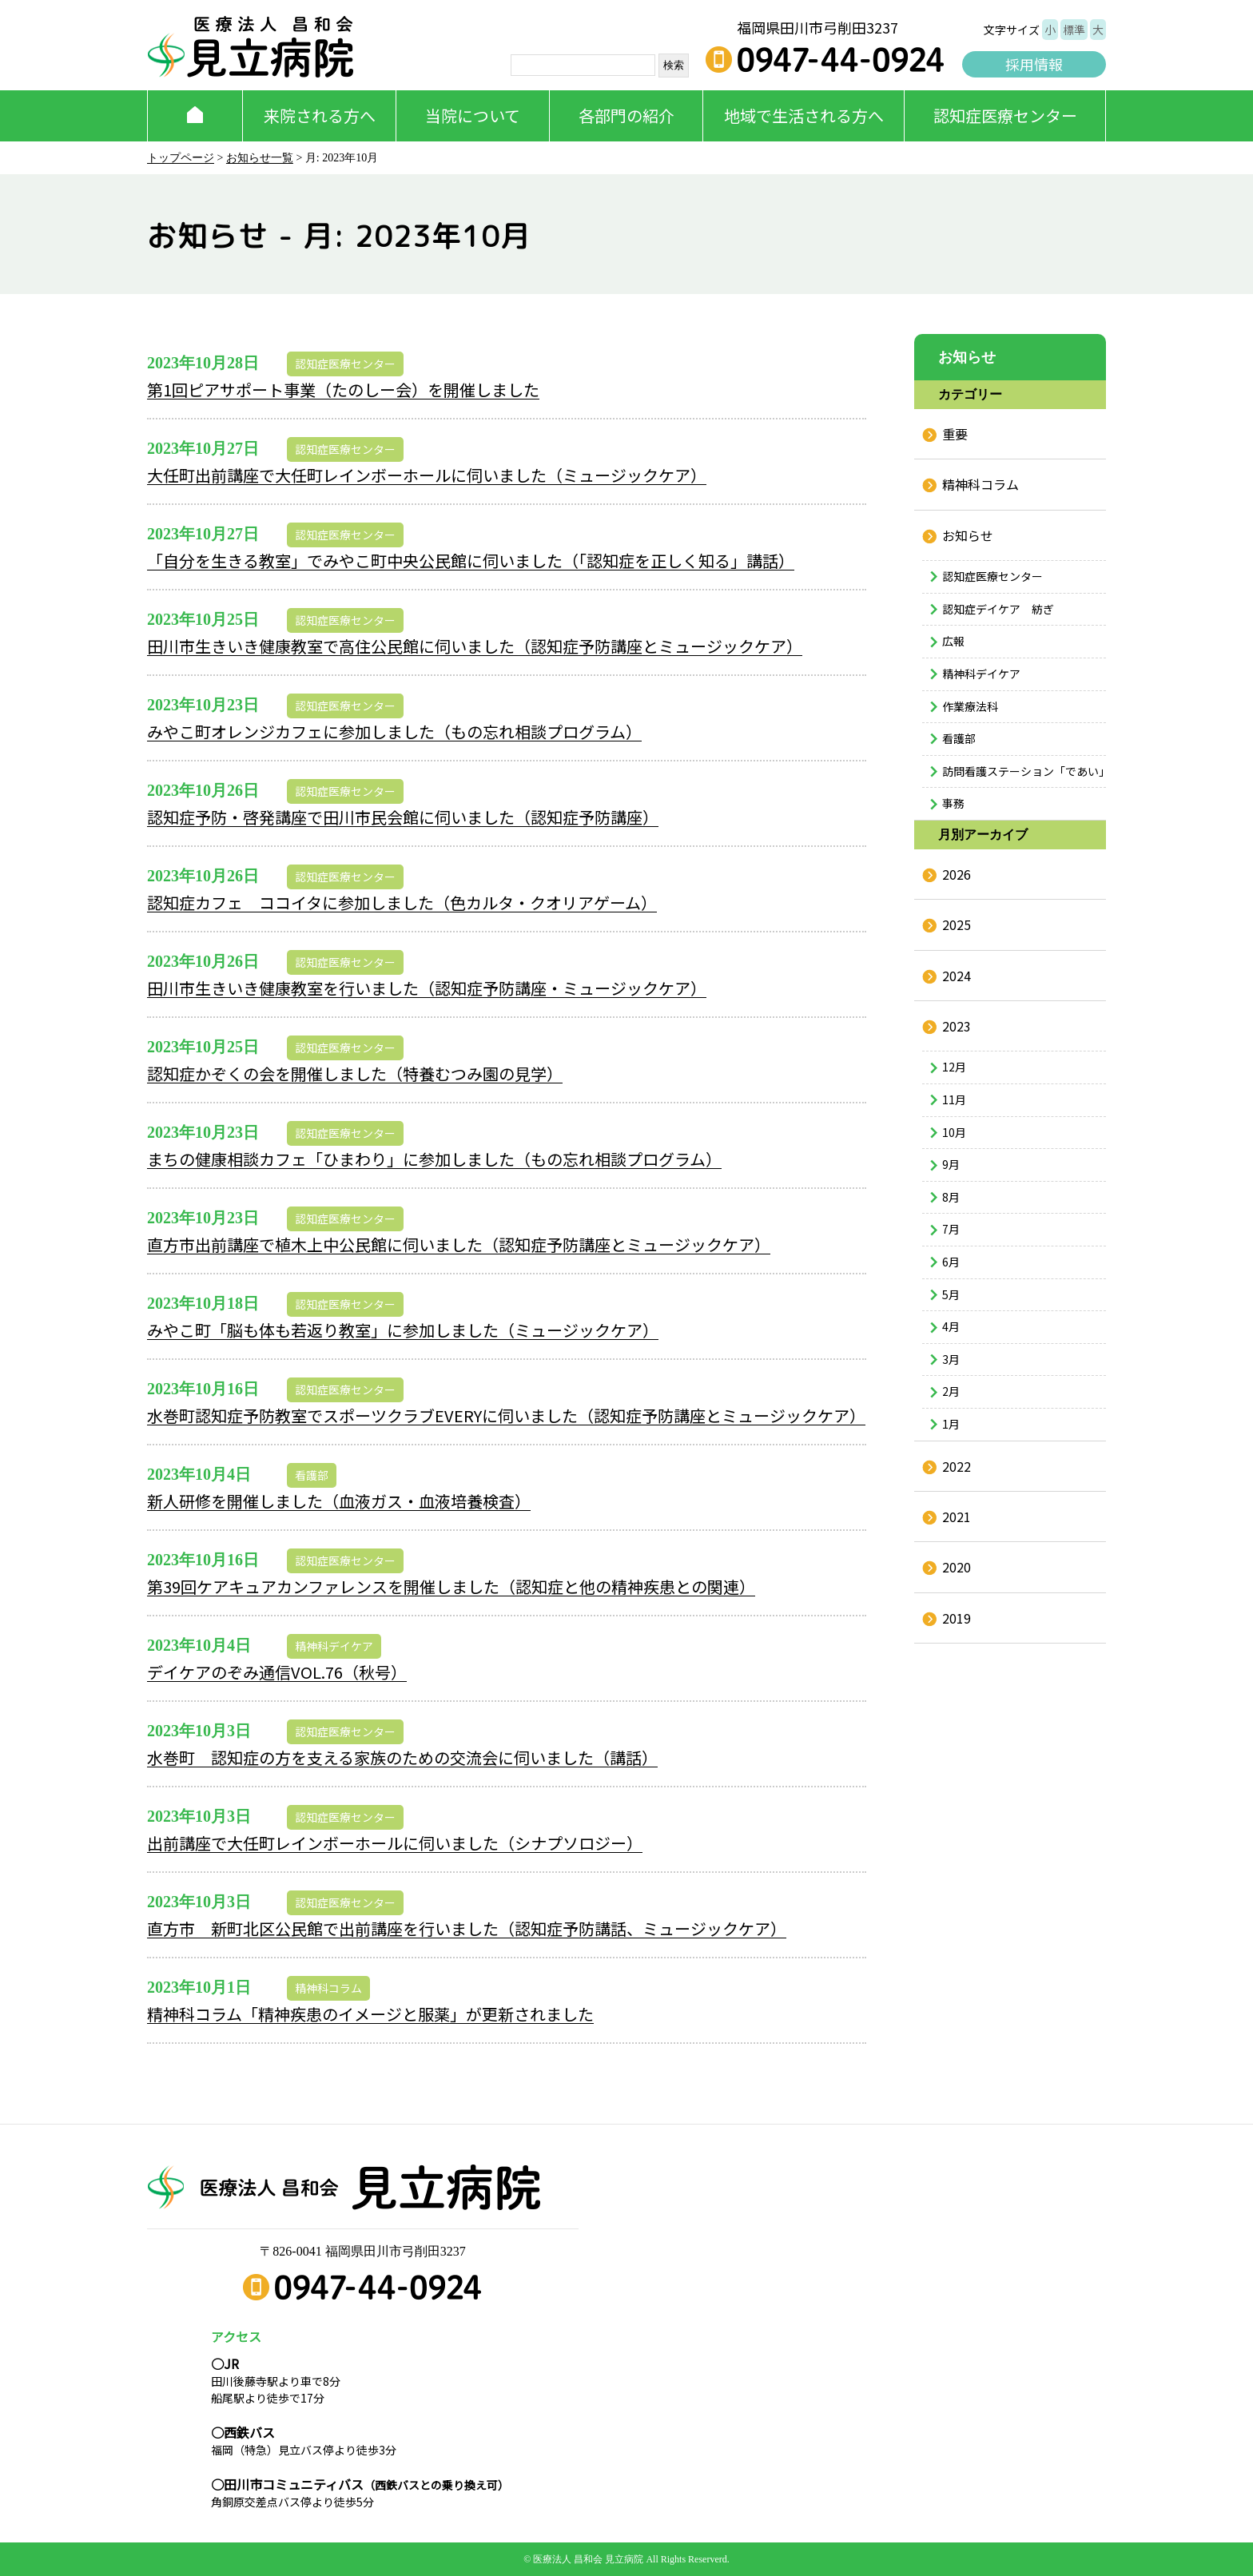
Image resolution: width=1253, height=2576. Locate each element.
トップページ (180, 158)
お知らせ (967, 535)
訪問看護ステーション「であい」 (1024, 771)
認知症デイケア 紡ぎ (998, 609)
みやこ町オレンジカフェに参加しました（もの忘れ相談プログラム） (394, 731)
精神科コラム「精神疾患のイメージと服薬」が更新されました (370, 2013)
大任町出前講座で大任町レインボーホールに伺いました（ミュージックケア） (426, 475)
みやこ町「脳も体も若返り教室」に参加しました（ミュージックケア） (402, 1330)
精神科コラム (328, 1988)
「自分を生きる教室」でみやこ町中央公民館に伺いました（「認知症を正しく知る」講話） (470, 560)
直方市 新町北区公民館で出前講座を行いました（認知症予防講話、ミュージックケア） (466, 1928)
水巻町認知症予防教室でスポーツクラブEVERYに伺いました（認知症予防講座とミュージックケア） (506, 1415)
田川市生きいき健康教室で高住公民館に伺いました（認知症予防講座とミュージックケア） (474, 646)
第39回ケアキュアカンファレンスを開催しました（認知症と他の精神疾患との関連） (451, 1586)
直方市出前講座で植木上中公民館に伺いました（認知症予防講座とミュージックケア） (458, 1244)
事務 (953, 803)
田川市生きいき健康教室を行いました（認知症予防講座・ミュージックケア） (426, 988)
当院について (472, 115)
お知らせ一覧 (259, 158)
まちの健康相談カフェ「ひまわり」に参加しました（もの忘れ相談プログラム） (434, 1159)
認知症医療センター (1005, 115)
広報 (953, 641)
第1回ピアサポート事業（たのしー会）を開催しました (343, 389)
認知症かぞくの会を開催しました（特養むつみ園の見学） (355, 1073)
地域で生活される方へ (804, 115)
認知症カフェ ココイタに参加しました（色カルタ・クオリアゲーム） (402, 902)
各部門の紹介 (626, 115)
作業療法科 (970, 706)
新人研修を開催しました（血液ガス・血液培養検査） (339, 1501)
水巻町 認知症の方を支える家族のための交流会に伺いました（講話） (402, 1757)
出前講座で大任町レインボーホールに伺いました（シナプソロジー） (394, 1842)
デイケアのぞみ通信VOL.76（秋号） (277, 1672)
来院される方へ (320, 115)
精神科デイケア (334, 1646)
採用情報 (1034, 64)
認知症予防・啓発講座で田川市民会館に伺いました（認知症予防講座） (402, 817)
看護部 (311, 1475)
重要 (955, 433)
